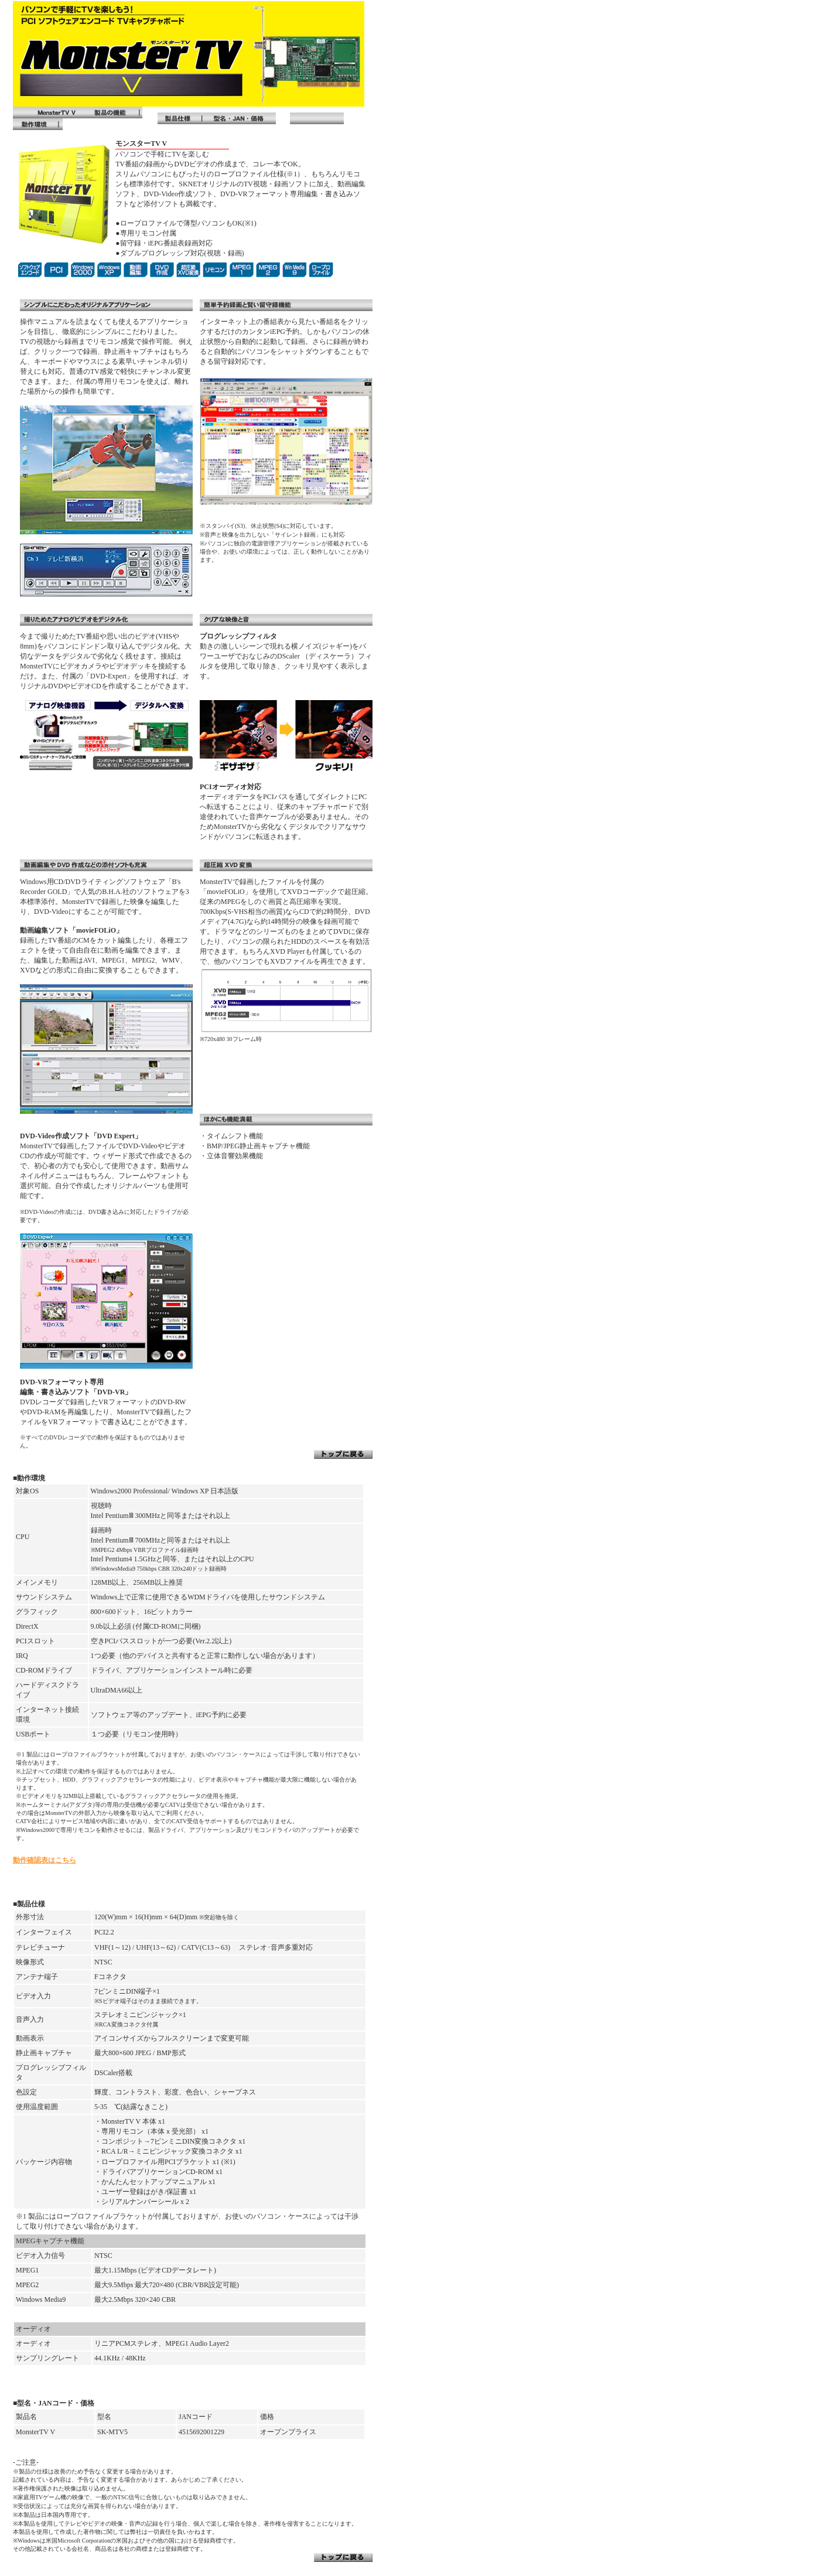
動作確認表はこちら (44, 1860)
